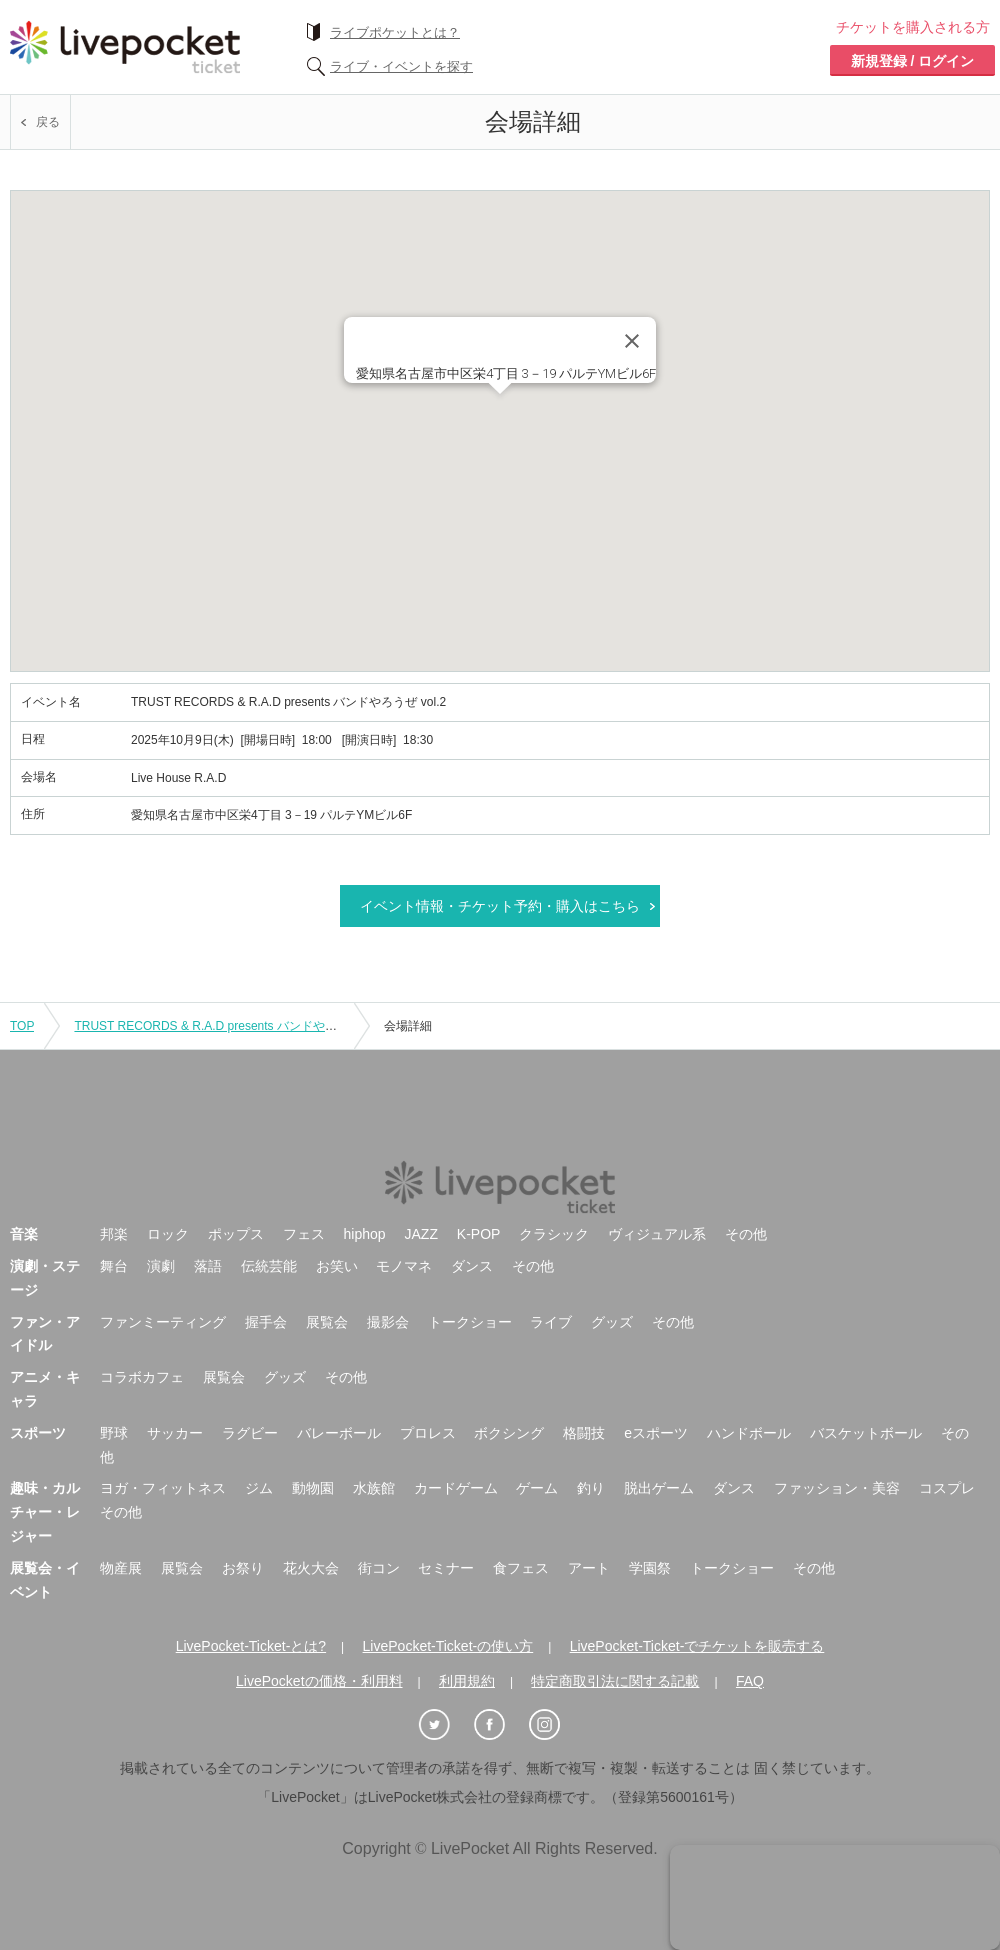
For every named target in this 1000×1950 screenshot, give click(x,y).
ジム (259, 1488)
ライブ (551, 1322)
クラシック (554, 1234)
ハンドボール (749, 1433)
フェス (304, 1234)
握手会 (266, 1322)
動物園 (313, 1488)
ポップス (236, 1234)
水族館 (374, 1488)
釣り (591, 1488)
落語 (208, 1266)
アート (589, 1568)
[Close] (632, 341)
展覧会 (327, 1322)
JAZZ (421, 1234)
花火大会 (311, 1568)
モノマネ (404, 1266)
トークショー (470, 1322)
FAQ (750, 1681)
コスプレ (947, 1488)
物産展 (121, 1568)
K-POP (479, 1234)
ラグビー (250, 1433)
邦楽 (114, 1234)
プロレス (428, 1433)
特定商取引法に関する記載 (615, 1681)
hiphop (365, 1234)
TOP (22, 1026)
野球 (114, 1433)
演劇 (161, 1266)
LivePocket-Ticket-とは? (251, 1646)
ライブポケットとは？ (395, 32)
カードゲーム (456, 1488)
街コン (379, 1568)
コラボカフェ (142, 1377)
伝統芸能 (269, 1266)
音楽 (24, 1234)
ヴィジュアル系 (657, 1234)
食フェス (521, 1568)
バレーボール (339, 1433)
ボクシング (509, 1433)
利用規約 (467, 1681)
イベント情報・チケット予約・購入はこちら (500, 906)
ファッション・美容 (837, 1488)
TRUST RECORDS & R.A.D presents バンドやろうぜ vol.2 (231, 1026)
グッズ (612, 1322)
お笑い (337, 1266)
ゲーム (537, 1488)
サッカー (175, 1433)
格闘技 (584, 1433)
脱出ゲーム (659, 1488)
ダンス (472, 1266)
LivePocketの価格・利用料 (319, 1681)
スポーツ (38, 1433)
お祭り (243, 1568)
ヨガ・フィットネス (163, 1488)
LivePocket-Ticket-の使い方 (448, 1646)
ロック (168, 1234)
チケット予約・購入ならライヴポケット (125, 47)
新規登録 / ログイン (913, 61)
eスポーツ (656, 1433)
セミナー (446, 1568)
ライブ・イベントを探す (401, 66)
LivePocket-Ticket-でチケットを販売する (697, 1646)
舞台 (114, 1266)
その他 (746, 1234)
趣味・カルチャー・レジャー (45, 1512)
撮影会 (388, 1322)
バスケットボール (866, 1433)
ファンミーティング (163, 1322)
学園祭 (650, 1568)
